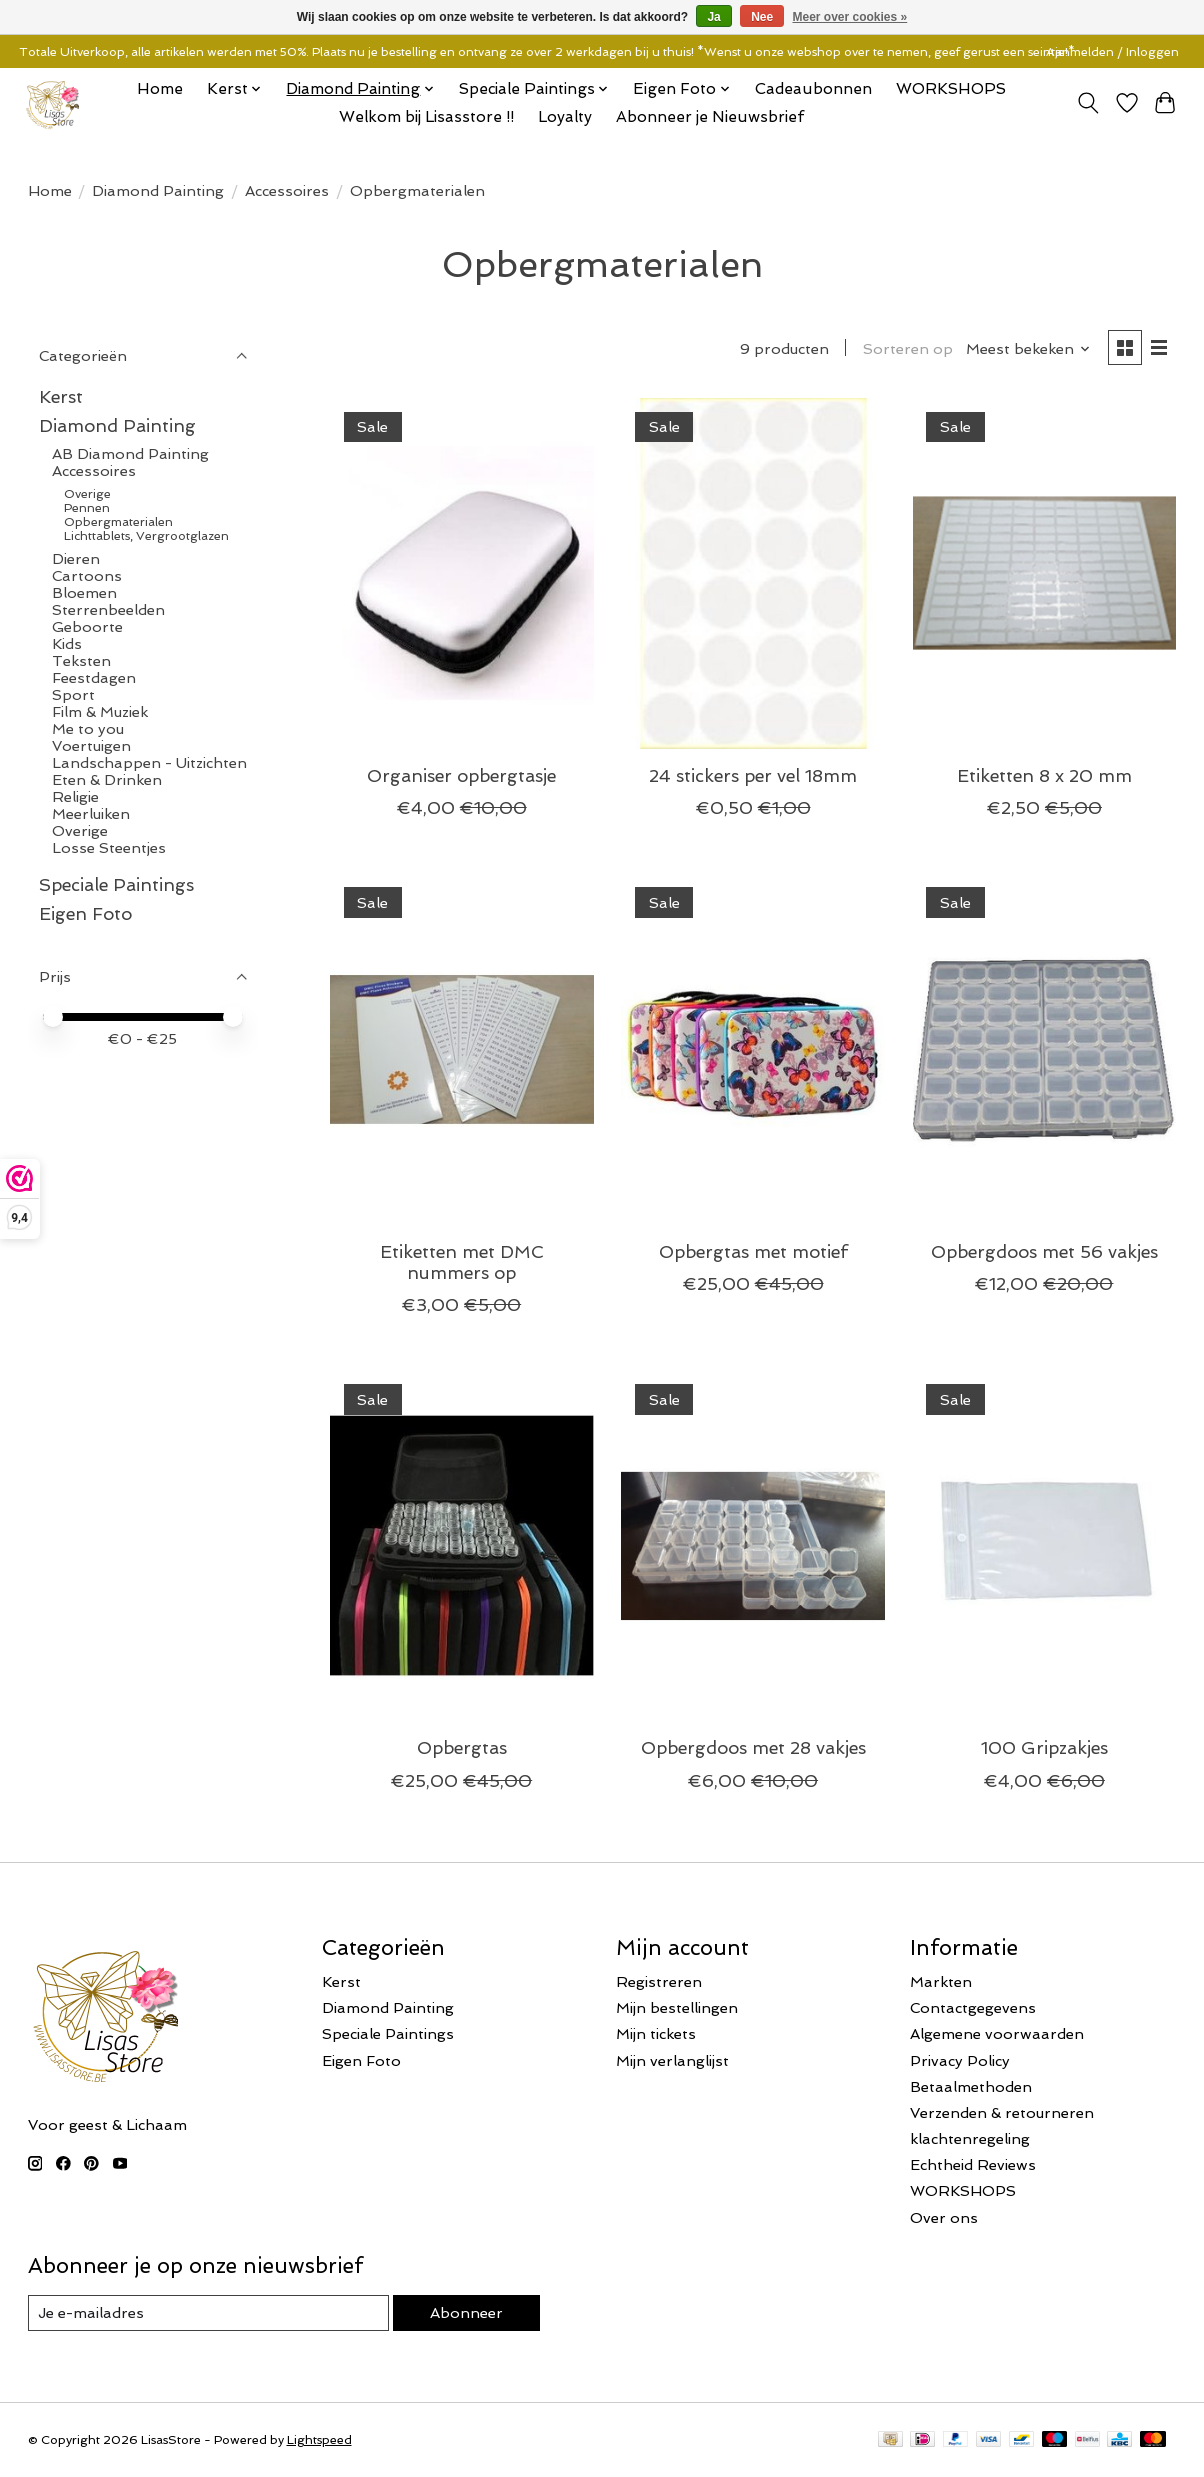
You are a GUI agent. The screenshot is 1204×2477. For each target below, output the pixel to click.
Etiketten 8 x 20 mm (1044, 775)
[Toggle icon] (1087, 103)
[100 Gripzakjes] (1045, 1545)
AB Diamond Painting (130, 453)
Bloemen (84, 592)
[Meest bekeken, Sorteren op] (1028, 348)
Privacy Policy (960, 2060)
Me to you (88, 728)
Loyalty (565, 117)
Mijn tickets (656, 2033)
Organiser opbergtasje (461, 775)
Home (160, 89)
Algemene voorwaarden (997, 2033)
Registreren (659, 1981)
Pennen (87, 508)
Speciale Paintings (116, 884)
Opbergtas (462, 1747)
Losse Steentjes (109, 847)
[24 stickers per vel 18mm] (753, 573)
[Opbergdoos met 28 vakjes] (753, 1545)
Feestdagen (94, 677)
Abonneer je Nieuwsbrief (710, 117)
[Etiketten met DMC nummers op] (462, 1048)
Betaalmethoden (971, 2086)
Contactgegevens (973, 2007)
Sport (73, 694)
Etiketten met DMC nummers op (462, 1262)
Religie (75, 796)
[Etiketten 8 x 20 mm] (1045, 573)
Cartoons (87, 575)
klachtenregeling (970, 2138)
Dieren (76, 558)
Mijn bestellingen (677, 2007)
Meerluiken (91, 813)
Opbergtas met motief (753, 1251)
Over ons (944, 2217)
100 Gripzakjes (1044, 1747)
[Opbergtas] (462, 1545)
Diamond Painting (158, 190)
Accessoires (287, 190)
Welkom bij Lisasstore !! (426, 117)
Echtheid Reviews (973, 2164)
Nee (762, 17)
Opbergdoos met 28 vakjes (753, 1747)
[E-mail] (208, 2313)
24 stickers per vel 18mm (753, 775)
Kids (67, 643)
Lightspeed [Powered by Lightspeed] (319, 2440)
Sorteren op (908, 348)
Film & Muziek (100, 711)
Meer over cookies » (850, 17)
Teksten (81, 660)
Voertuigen (91, 745)
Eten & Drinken (107, 779)
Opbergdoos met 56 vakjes (1044, 1251)
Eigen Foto (85, 913)
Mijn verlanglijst (672, 2060)
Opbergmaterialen (118, 522)
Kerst (61, 396)
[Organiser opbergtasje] (462, 573)
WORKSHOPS (951, 89)
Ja (713, 17)
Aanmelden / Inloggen (1112, 52)
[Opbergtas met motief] (753, 1048)
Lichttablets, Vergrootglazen (146, 536)
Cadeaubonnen (813, 89)
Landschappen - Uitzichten (149, 762)
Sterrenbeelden (108, 609)
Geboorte (87, 626)
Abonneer (466, 2312)
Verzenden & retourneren (1002, 2112)
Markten (941, 1981)
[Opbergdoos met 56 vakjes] (1045, 1048)
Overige (87, 494)
